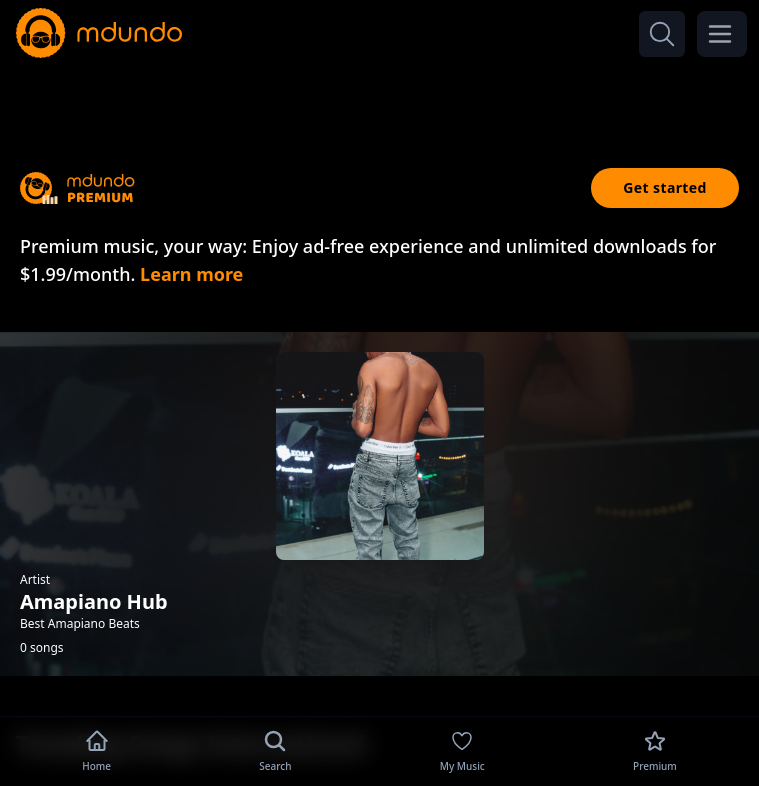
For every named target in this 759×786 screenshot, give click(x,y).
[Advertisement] (380, 98)
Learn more (191, 274)
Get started (665, 187)
